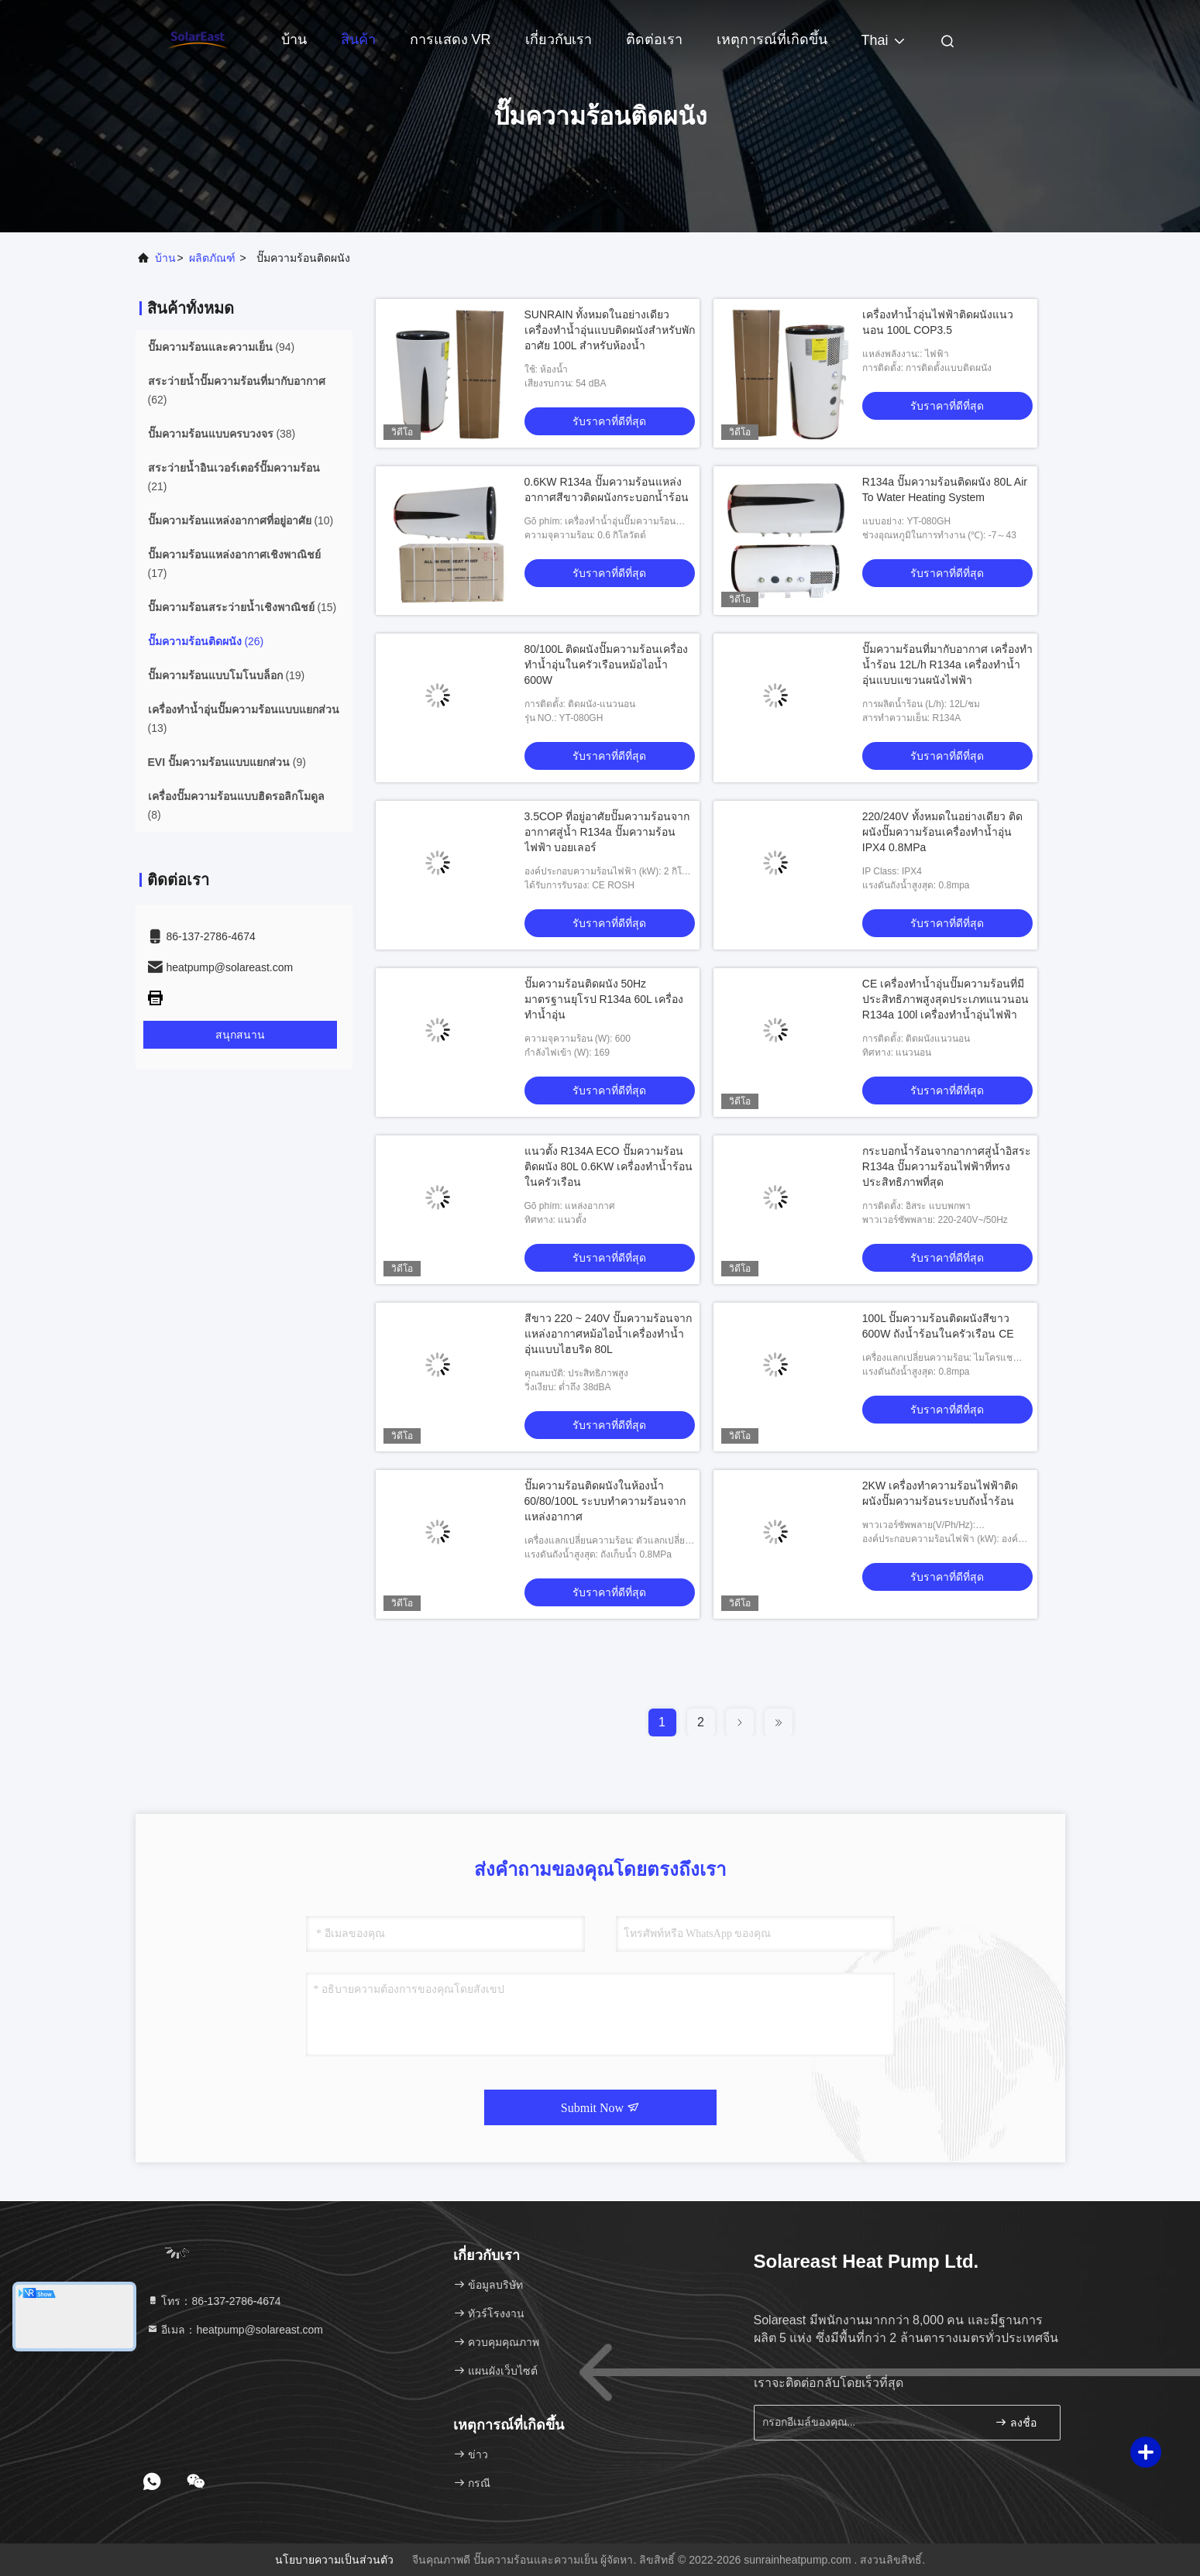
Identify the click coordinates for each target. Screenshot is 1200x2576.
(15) (242, 607)
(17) (234, 563)
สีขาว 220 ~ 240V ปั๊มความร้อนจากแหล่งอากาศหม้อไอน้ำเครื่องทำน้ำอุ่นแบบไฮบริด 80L (608, 1333)
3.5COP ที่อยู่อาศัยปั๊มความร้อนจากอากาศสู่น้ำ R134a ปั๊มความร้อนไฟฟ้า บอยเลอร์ (606, 832)
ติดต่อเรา (654, 39)
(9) (227, 762)
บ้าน (294, 39)
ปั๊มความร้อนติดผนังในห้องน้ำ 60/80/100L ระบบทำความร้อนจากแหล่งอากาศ (605, 1501)
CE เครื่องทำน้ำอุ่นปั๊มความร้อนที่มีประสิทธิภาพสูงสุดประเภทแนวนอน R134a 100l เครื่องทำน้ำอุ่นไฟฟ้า (945, 999)
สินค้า (358, 39)
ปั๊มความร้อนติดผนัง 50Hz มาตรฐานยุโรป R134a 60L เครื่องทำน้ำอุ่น (604, 999)
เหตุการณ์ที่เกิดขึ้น (772, 39)
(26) (206, 641)
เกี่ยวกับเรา (558, 39)
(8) (236, 805)
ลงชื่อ (1016, 2422)
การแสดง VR (450, 39)
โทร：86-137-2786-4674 (213, 2301)
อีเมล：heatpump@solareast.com (235, 2330)
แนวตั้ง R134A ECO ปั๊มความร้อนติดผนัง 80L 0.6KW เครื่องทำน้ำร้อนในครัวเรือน (608, 1166)
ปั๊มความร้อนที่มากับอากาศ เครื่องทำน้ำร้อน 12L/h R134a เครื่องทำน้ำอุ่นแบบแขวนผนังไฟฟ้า (947, 664)
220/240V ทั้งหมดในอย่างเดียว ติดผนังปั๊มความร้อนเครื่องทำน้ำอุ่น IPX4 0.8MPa (942, 832)
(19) (226, 675)
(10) (241, 520)
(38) (222, 434)
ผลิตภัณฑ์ (212, 258)
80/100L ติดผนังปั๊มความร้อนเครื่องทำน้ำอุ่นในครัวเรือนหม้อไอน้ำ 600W (606, 664)
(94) (221, 347)
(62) (236, 390)
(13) (243, 718)
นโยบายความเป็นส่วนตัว (334, 2560)
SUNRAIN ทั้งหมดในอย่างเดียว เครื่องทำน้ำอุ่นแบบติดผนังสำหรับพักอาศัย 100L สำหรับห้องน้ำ (609, 330)
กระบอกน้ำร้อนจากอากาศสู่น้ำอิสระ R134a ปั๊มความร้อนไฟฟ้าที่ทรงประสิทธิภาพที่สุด (946, 1166)
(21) (234, 477)
